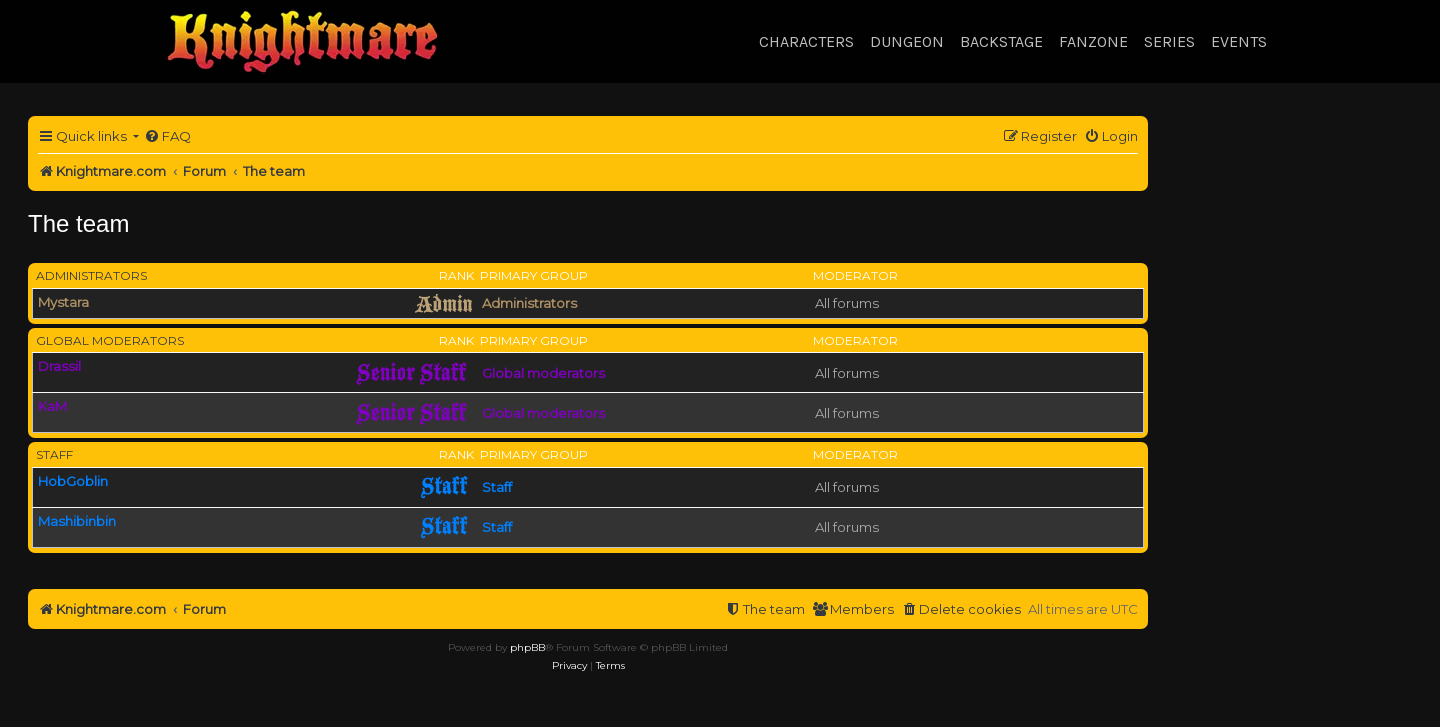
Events (1239, 41)
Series (1169, 41)
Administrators (91, 275)
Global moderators (110, 340)
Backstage (1001, 41)
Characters (806, 41)
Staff (54, 454)
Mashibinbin (77, 521)
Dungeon (907, 41)
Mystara (63, 302)
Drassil (59, 366)
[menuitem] (167, 136)
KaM (52, 406)
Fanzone (1093, 41)
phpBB (527, 647)
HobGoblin (73, 481)
